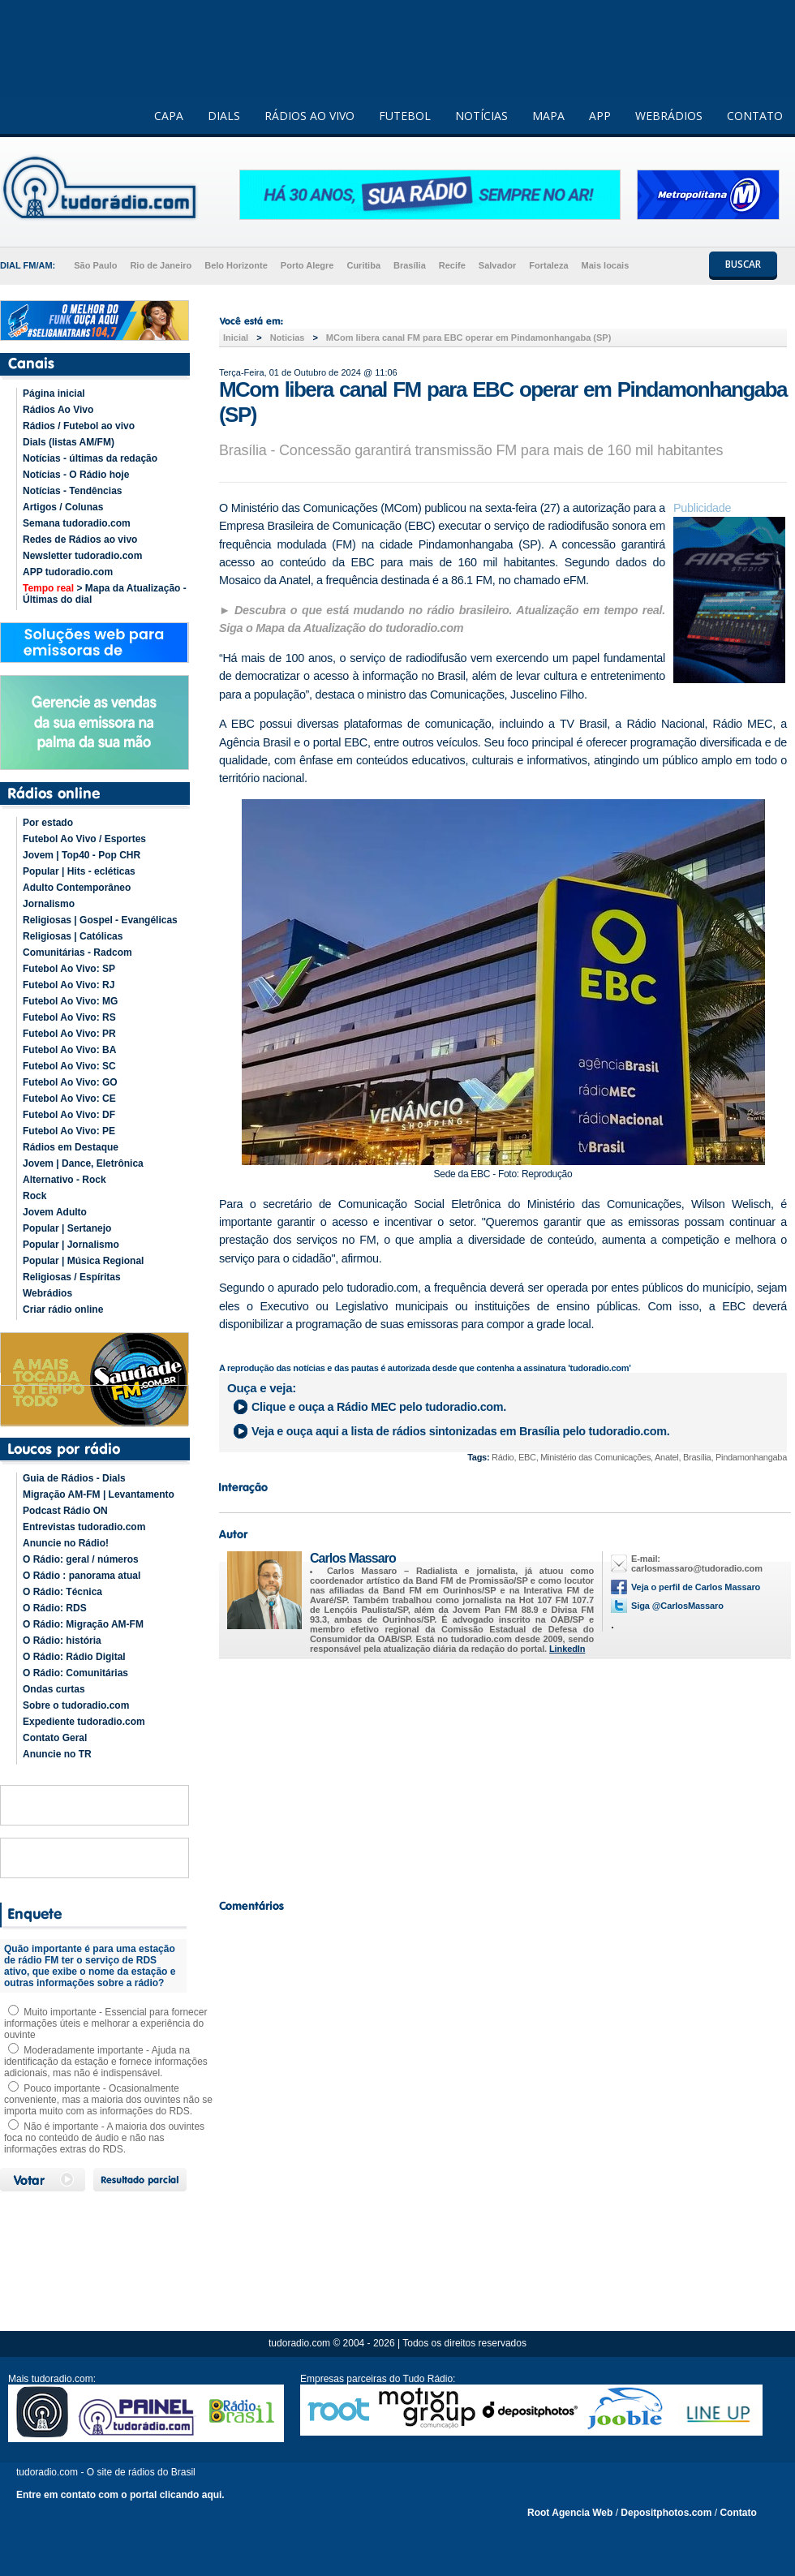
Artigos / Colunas (63, 507)
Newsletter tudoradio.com (82, 555)
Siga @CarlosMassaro (677, 1606)
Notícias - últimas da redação (90, 458)
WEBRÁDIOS (669, 115)
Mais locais (606, 265)
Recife (452, 265)
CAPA (168, 115)
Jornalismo (49, 904)
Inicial (235, 337)
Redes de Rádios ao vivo (80, 539)
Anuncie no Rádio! (66, 1543)
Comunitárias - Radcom (77, 952)
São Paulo (95, 265)
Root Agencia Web (569, 2512)
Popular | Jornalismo (71, 1244)
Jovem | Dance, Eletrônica (83, 1163)
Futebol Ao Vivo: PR (69, 1033)
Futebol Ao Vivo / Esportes (84, 839)
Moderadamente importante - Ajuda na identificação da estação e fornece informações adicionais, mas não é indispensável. (106, 2062)
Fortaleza (548, 265)
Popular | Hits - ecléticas (79, 871)
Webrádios (47, 1293)
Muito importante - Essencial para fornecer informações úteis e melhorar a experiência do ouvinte (105, 2023)
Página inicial (54, 393)
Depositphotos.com (666, 2512)
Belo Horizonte (236, 265)
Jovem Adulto (55, 1212)
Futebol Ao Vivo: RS (69, 1017)
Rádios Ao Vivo (58, 409)
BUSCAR (743, 264)
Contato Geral (55, 1738)
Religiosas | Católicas (72, 936)
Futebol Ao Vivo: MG (70, 1001)
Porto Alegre (307, 265)
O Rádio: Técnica (62, 1592)
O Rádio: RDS (55, 1608)
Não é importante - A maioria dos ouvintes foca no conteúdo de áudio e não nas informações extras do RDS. (104, 2138)
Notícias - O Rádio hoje (76, 474)
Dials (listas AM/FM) (68, 442)
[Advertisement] (503, 1774)
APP (600, 115)
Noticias (287, 337)
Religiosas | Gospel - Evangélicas (100, 920)
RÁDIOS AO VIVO (309, 115)
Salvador (497, 265)
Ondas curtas (54, 1689)
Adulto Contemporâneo (77, 887)
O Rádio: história (62, 1640)
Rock (34, 1196)
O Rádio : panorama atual (81, 1575)
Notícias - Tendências (72, 491)
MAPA (548, 115)
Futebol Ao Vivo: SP (69, 968)
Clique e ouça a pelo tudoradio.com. (378, 1406)
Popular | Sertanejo (67, 1228)
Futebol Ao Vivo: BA (69, 1050)
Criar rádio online (63, 1309)
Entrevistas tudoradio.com (84, 1527)
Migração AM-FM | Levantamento (98, 1494)
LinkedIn (567, 1649)
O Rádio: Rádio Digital (74, 1656)
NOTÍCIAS (481, 115)
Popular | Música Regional (83, 1260)
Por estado (48, 822)
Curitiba (363, 265)
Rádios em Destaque (70, 1147)
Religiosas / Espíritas (72, 1277)
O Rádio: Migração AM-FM (83, 1624)
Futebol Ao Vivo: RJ (68, 985)
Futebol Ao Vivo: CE (69, 1098)
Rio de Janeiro (160, 265)
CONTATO (755, 115)
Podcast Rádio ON (65, 1510)
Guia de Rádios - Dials (74, 1478)
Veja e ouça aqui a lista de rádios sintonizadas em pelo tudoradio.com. (460, 1431)
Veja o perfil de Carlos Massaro (695, 1587)
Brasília (409, 265)
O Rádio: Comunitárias (75, 1673)
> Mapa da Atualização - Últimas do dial (105, 594)
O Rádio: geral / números (81, 1559)
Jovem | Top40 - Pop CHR (81, 855)
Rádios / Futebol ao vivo (79, 426)
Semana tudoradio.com (77, 523)
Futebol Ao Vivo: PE (69, 1131)
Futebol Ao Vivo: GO (70, 1082)
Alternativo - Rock (64, 1179)
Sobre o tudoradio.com (76, 1705)
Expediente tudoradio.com (84, 1721)
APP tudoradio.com (68, 572)
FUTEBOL (405, 115)
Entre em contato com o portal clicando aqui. (120, 2495)
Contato (738, 2512)
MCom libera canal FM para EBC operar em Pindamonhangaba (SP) (468, 337)
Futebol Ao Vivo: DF (69, 1114)
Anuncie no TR (57, 1754)
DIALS (224, 115)
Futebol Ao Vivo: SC (69, 1066)
